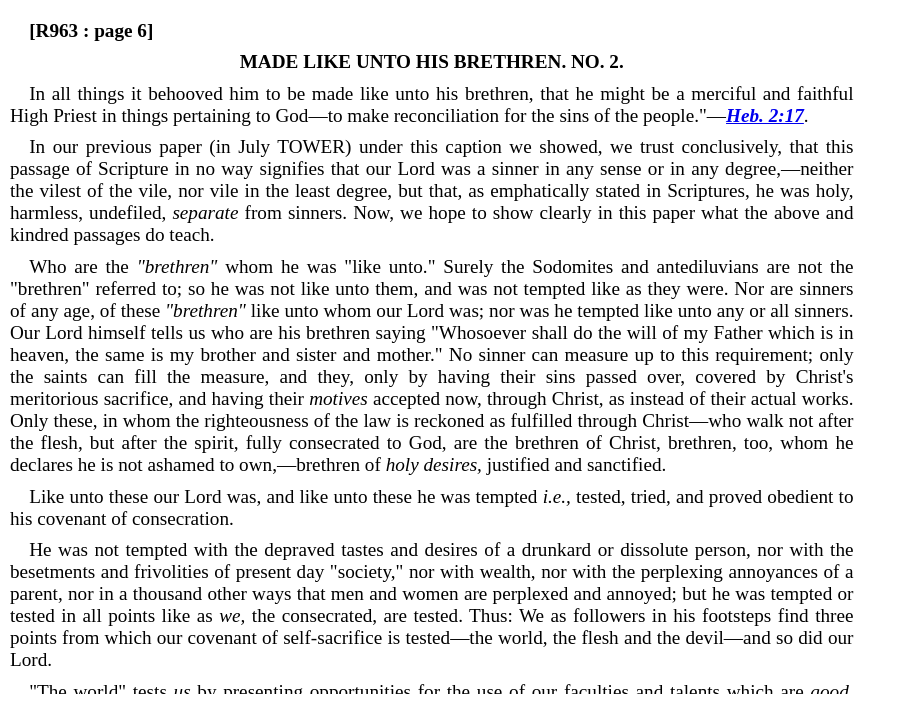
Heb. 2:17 (765, 115)
